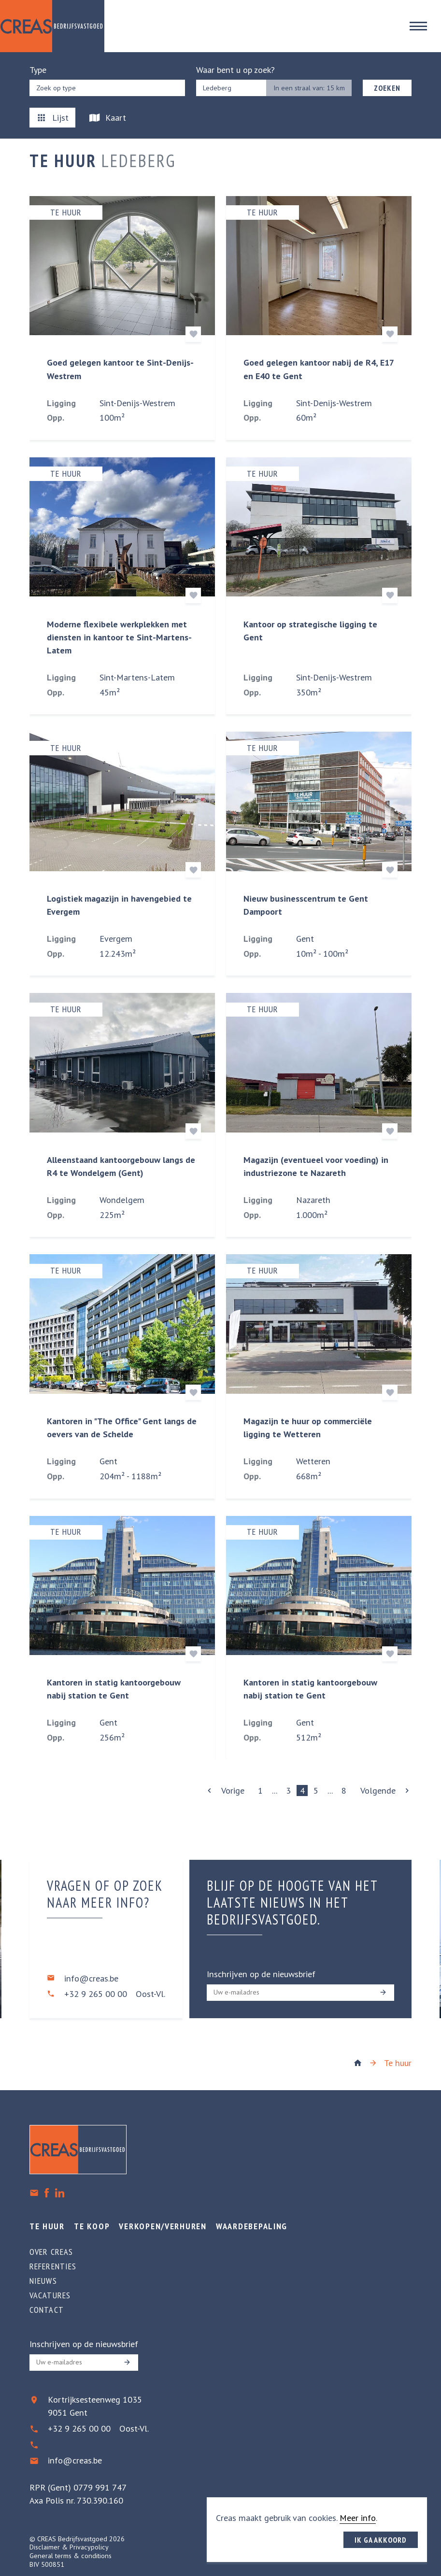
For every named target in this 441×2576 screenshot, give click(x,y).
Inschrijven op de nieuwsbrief (261, 1974)
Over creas (51, 2252)
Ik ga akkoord (381, 2540)
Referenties (53, 2266)
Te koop (92, 2226)
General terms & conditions (70, 2555)
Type (37, 69)
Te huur (398, 2062)
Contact (46, 2310)
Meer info (358, 2517)
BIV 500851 (46, 2564)
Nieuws (43, 2281)
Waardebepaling (251, 2226)
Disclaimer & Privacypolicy (69, 2547)
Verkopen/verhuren (162, 2226)
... (274, 1790)
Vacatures (50, 2295)
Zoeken (387, 88)
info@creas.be (91, 1978)
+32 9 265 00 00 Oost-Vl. (114, 1993)
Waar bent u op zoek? (235, 69)
